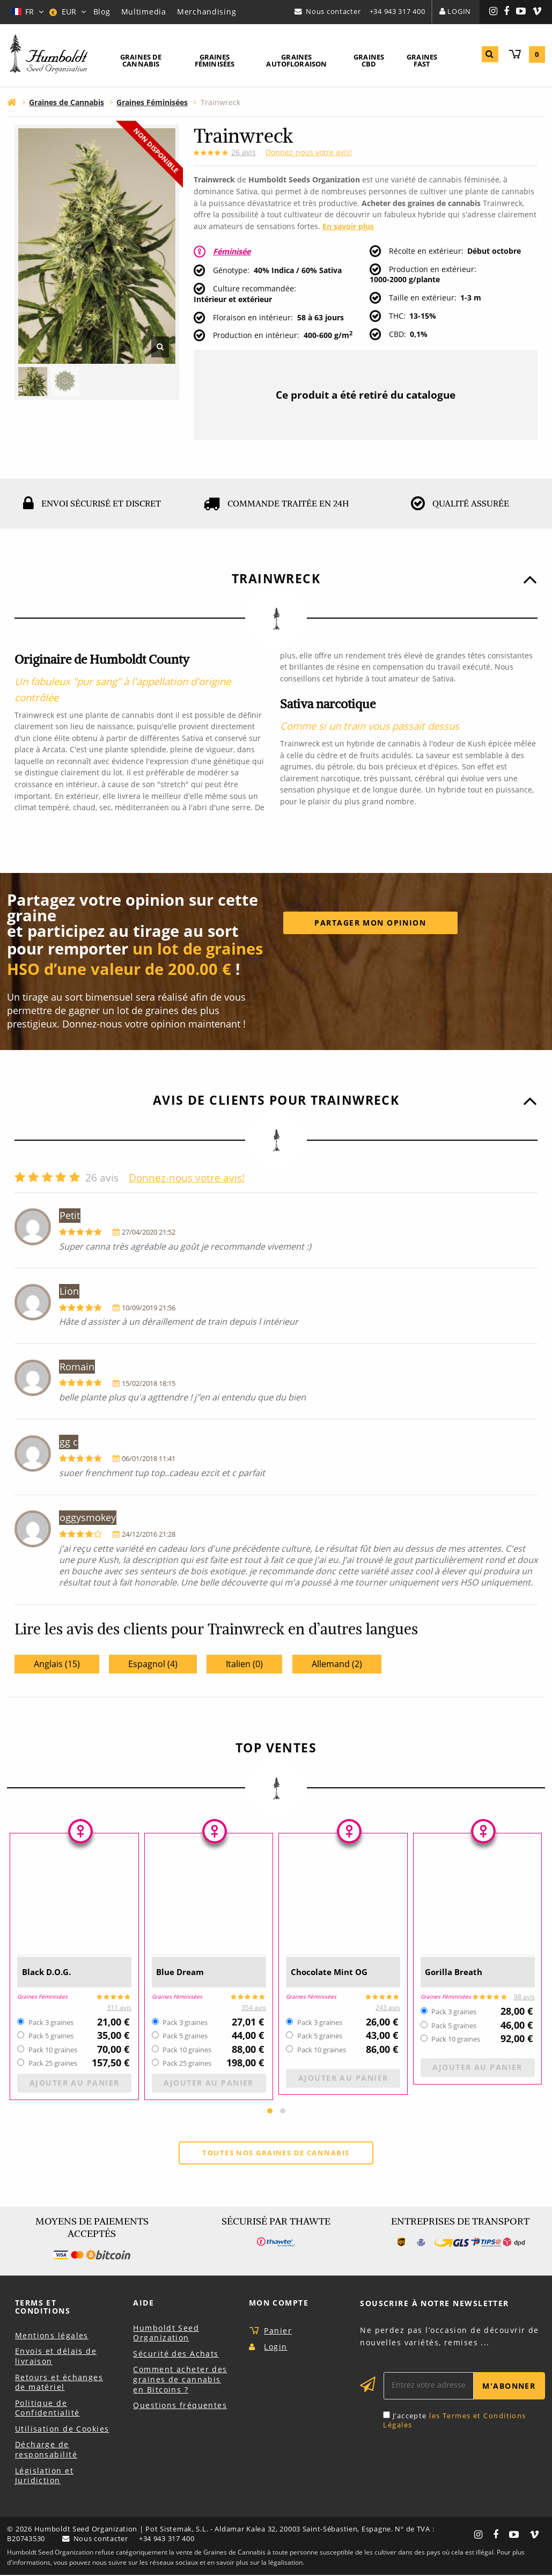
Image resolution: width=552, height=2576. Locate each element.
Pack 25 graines (52, 2063)
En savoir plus (348, 226)
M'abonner (508, 2387)
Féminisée (232, 251)
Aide (143, 2304)
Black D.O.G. (53, 1972)
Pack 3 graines (50, 2023)
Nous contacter (333, 11)
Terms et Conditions (42, 2307)
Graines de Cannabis (140, 60)
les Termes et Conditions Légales (454, 2421)
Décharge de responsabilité (46, 2450)
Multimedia (143, 11)
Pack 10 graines (52, 2050)
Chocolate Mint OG (338, 1972)
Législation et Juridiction (44, 2476)
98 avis (524, 1997)
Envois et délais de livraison (56, 2357)
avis (243, 152)
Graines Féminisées (214, 60)
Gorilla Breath (460, 1972)
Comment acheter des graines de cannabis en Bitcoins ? (180, 2380)
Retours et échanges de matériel (59, 2383)
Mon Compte (278, 2303)
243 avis (388, 2007)
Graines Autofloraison (296, 60)
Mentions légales (52, 2336)
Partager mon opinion (370, 923)
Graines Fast (422, 60)
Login (459, 11)
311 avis (119, 2007)
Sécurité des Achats (175, 2354)
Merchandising (206, 11)
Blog (102, 11)
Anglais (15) (57, 1664)
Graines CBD (369, 60)
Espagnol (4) (153, 1664)
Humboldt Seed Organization (166, 2333)
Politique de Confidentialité (47, 2408)
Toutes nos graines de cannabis (275, 2153)
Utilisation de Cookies (62, 2430)
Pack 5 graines (50, 2036)
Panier (278, 2332)
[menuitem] (141, 61)
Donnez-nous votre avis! (309, 152)
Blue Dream (186, 1972)
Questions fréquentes (180, 2406)
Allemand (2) (337, 1664)
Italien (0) (244, 1664)
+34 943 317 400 (397, 11)
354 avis (253, 2007)
